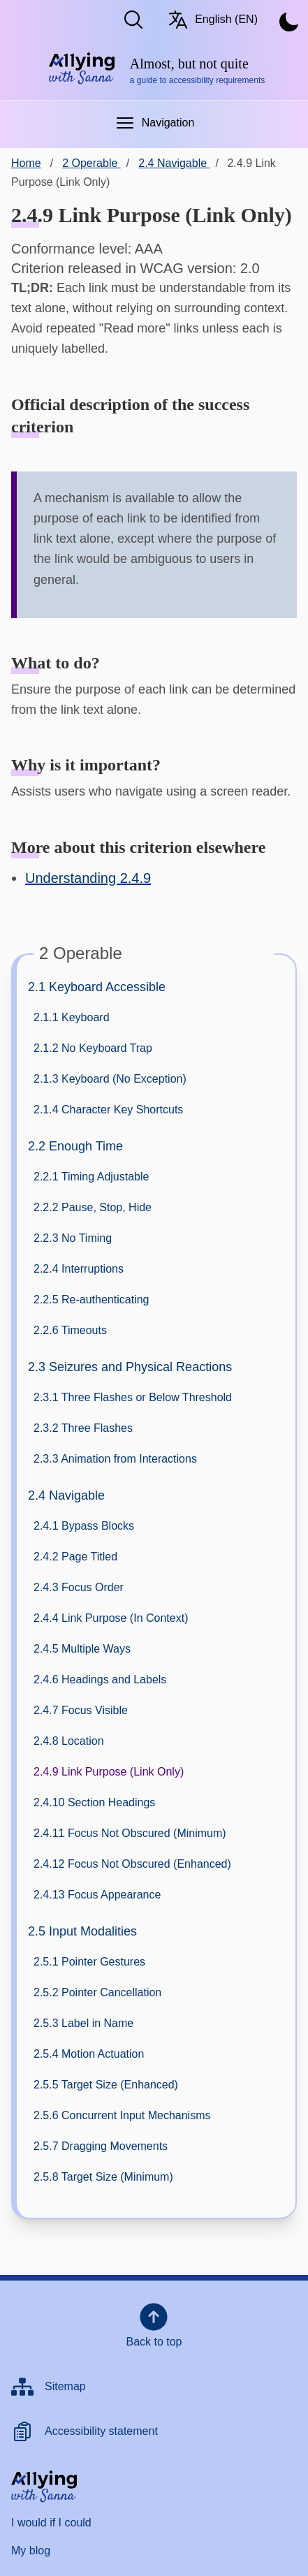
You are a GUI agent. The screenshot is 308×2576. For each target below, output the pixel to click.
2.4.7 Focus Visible (81, 1710)
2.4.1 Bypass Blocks (84, 1526)
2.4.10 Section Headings (94, 1802)
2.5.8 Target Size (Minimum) (103, 2177)
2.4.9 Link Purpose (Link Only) (109, 1772)
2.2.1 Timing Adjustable (91, 1177)
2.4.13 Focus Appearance (97, 1895)
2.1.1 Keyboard (72, 1017)
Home (26, 163)
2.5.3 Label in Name (83, 2023)
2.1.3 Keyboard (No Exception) (110, 1079)
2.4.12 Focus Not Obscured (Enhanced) (132, 1864)
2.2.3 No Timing (73, 1238)
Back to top (154, 2324)
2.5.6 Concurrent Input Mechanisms (122, 2115)
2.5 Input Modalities (82, 1931)
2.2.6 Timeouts (70, 1330)
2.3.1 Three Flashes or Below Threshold (133, 1397)
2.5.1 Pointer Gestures (89, 1962)
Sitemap (65, 2386)
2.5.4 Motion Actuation (89, 2054)
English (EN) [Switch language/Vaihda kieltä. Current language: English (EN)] (212, 19)
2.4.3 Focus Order (79, 1587)
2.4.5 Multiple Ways (82, 1649)
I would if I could (51, 2523)
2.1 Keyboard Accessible (97, 987)
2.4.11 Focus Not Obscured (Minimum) (130, 1833)
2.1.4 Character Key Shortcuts (108, 1109)
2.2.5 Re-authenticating (91, 1299)
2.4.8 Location (69, 1741)
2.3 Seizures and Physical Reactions (130, 1367)
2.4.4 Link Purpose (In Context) (111, 1618)
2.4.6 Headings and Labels (100, 1679)
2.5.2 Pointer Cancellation (97, 1992)
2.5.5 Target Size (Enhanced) (106, 2085)
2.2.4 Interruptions (79, 1269)
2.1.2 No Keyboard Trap (93, 1048)
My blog (30, 2550)
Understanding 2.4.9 (88, 878)
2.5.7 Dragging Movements (101, 2146)
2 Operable (91, 163)
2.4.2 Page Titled (75, 1557)
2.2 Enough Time (75, 1146)
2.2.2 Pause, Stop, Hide (93, 1207)
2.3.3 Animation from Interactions (115, 1459)
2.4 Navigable (66, 1495)
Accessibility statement (101, 2431)
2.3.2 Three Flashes (83, 1428)
